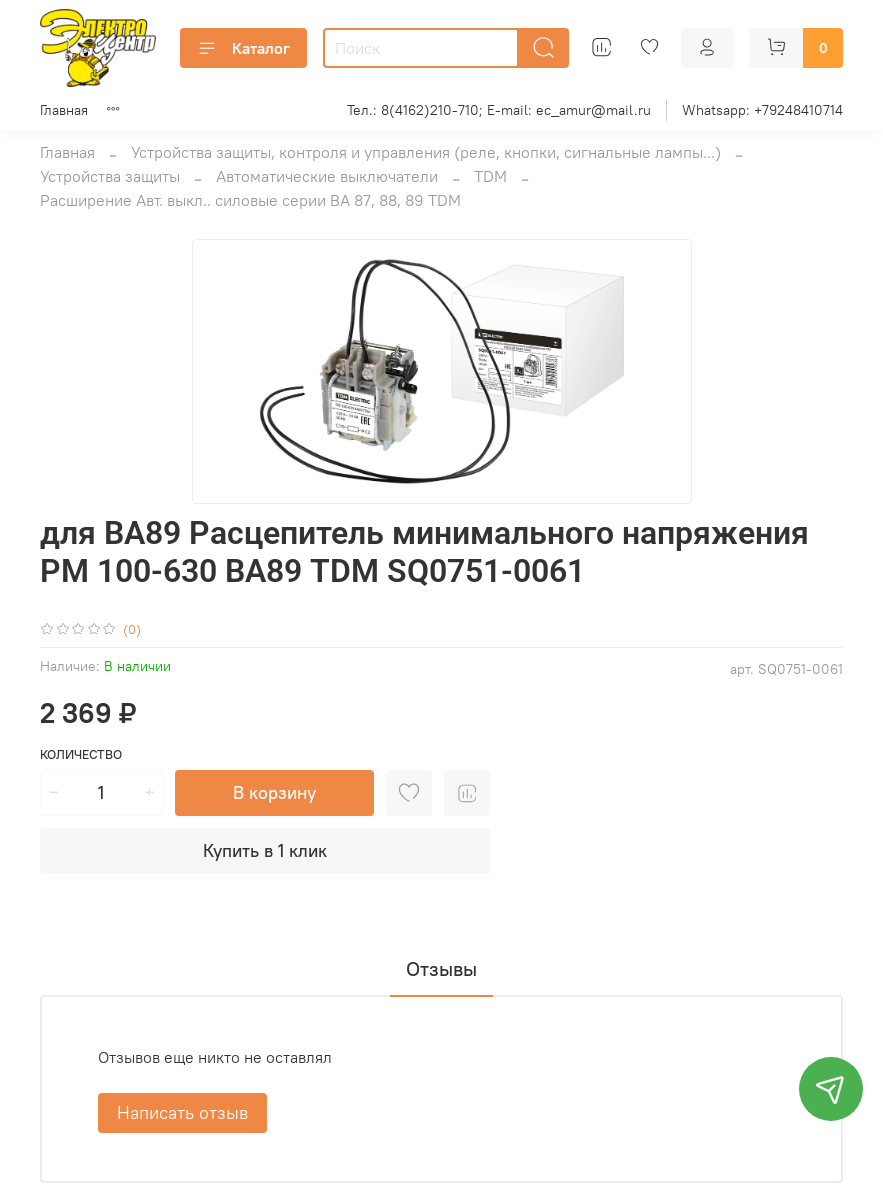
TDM (490, 176)
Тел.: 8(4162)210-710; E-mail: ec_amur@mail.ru (499, 110)
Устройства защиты (110, 176)
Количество (81, 754)
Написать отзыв (182, 1112)
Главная (64, 110)
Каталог (243, 48)
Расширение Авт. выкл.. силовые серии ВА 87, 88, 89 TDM (250, 200)
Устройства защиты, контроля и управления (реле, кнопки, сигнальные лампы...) (426, 152)
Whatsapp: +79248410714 (762, 110)
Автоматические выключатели (327, 176)
